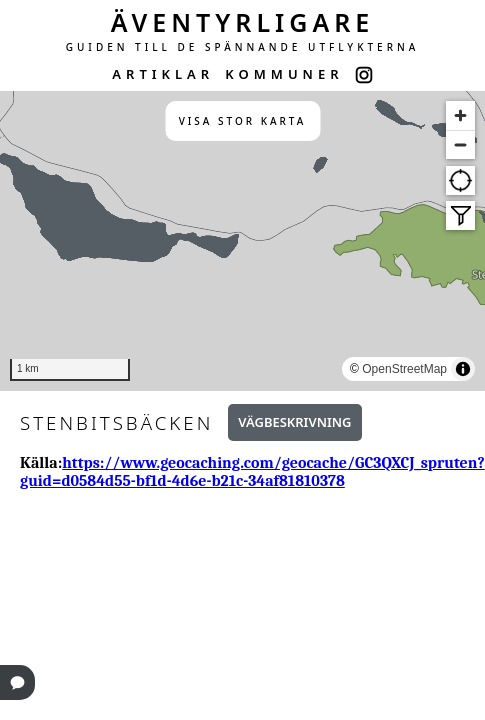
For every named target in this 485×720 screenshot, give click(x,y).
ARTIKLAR (163, 74)
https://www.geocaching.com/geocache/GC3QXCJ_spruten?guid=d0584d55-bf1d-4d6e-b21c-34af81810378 (252, 472)
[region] (242, 241)
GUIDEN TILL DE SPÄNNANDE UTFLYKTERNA (243, 47)
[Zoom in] (460, 115)
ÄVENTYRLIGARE (243, 22)
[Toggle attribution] (463, 369)
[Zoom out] (460, 144)
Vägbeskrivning (294, 422)
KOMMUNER (284, 74)
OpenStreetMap (404, 369)
